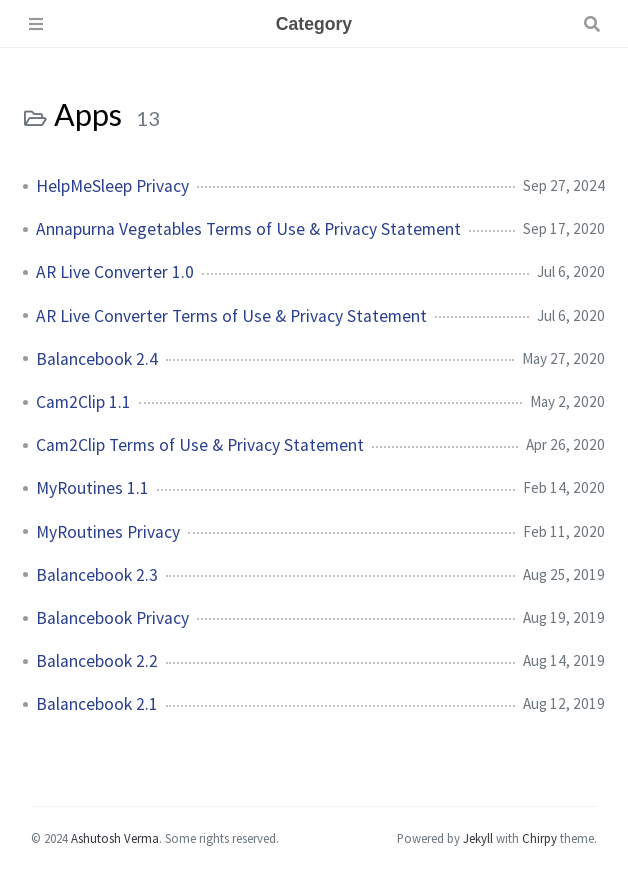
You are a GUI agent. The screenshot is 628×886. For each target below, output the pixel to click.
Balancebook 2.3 (97, 575)
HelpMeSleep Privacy (112, 186)
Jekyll (478, 838)
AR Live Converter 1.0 (115, 272)
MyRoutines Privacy (108, 532)
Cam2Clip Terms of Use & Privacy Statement (200, 445)
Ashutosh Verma (115, 838)
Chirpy (539, 838)
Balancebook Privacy (112, 618)
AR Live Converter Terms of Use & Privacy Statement (231, 316)
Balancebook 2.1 (97, 704)
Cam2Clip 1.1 (83, 402)
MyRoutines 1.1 (92, 488)
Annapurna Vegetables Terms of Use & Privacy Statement (248, 229)
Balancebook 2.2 (97, 661)
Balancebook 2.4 (97, 359)
